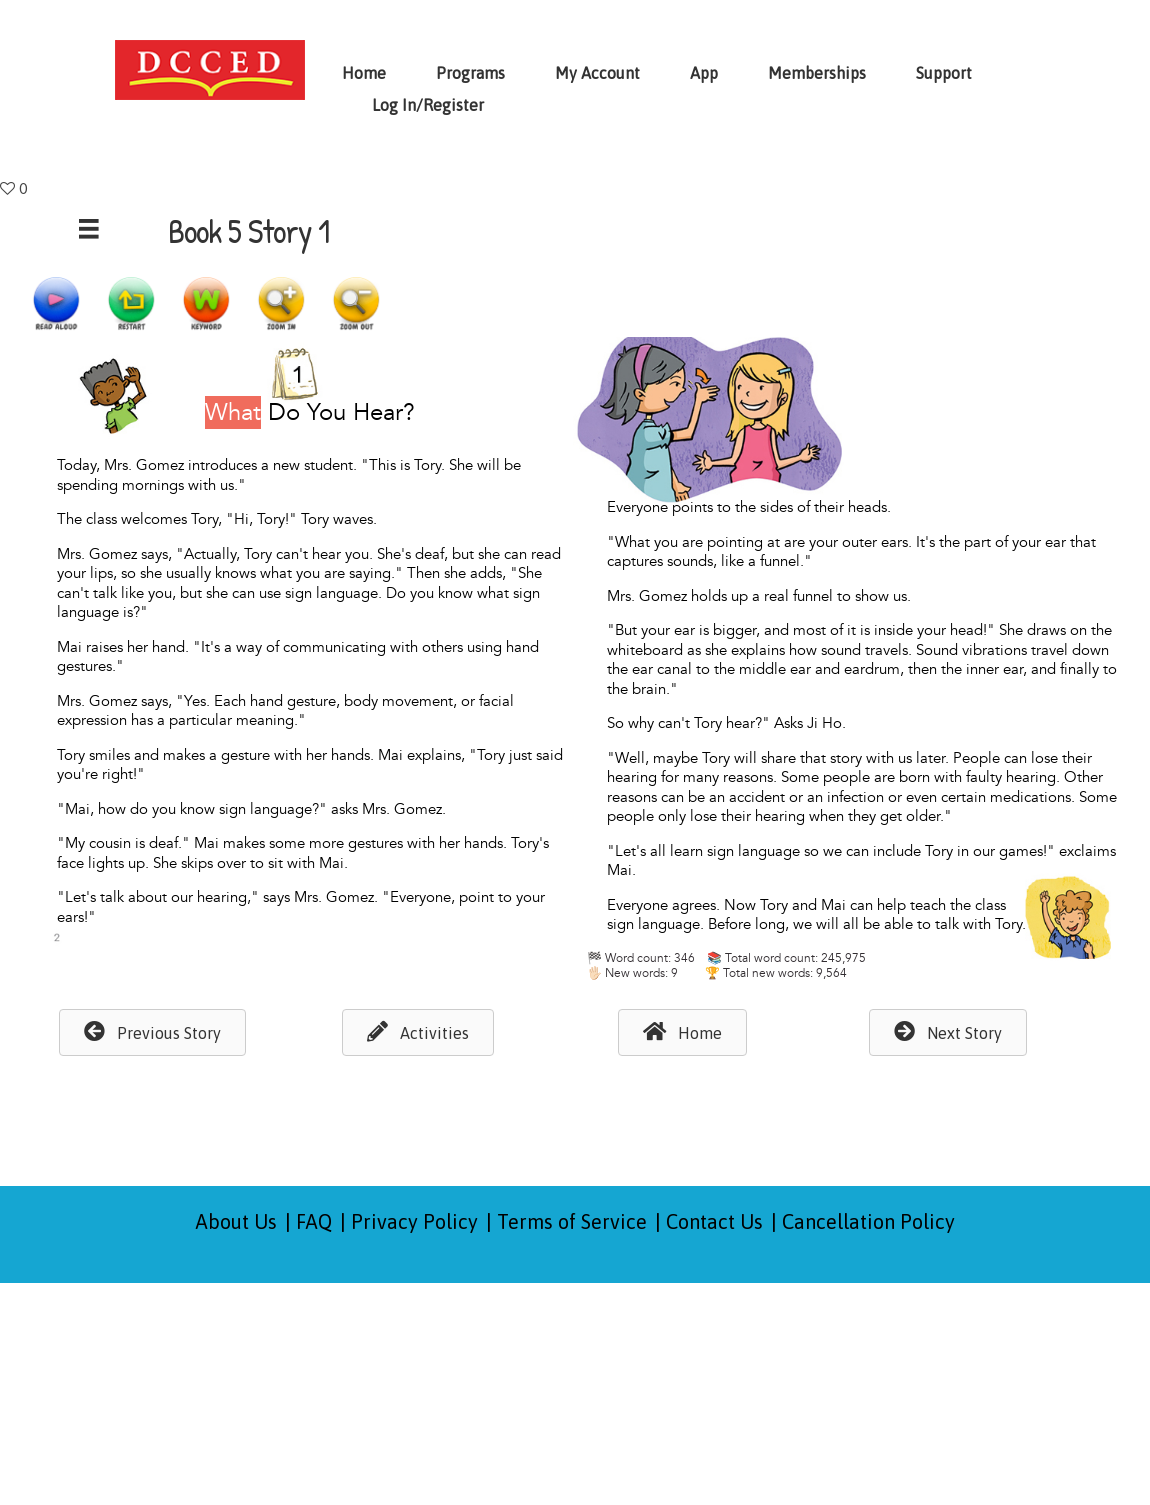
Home (364, 73)
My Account (597, 73)
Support (944, 73)
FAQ (314, 1221)
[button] (152, 1032)
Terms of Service (572, 1221)
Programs (470, 73)
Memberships (817, 73)
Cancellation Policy (868, 1221)
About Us (236, 1221)
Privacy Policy (414, 1221)
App (704, 73)
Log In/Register (428, 105)
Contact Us (714, 1221)
